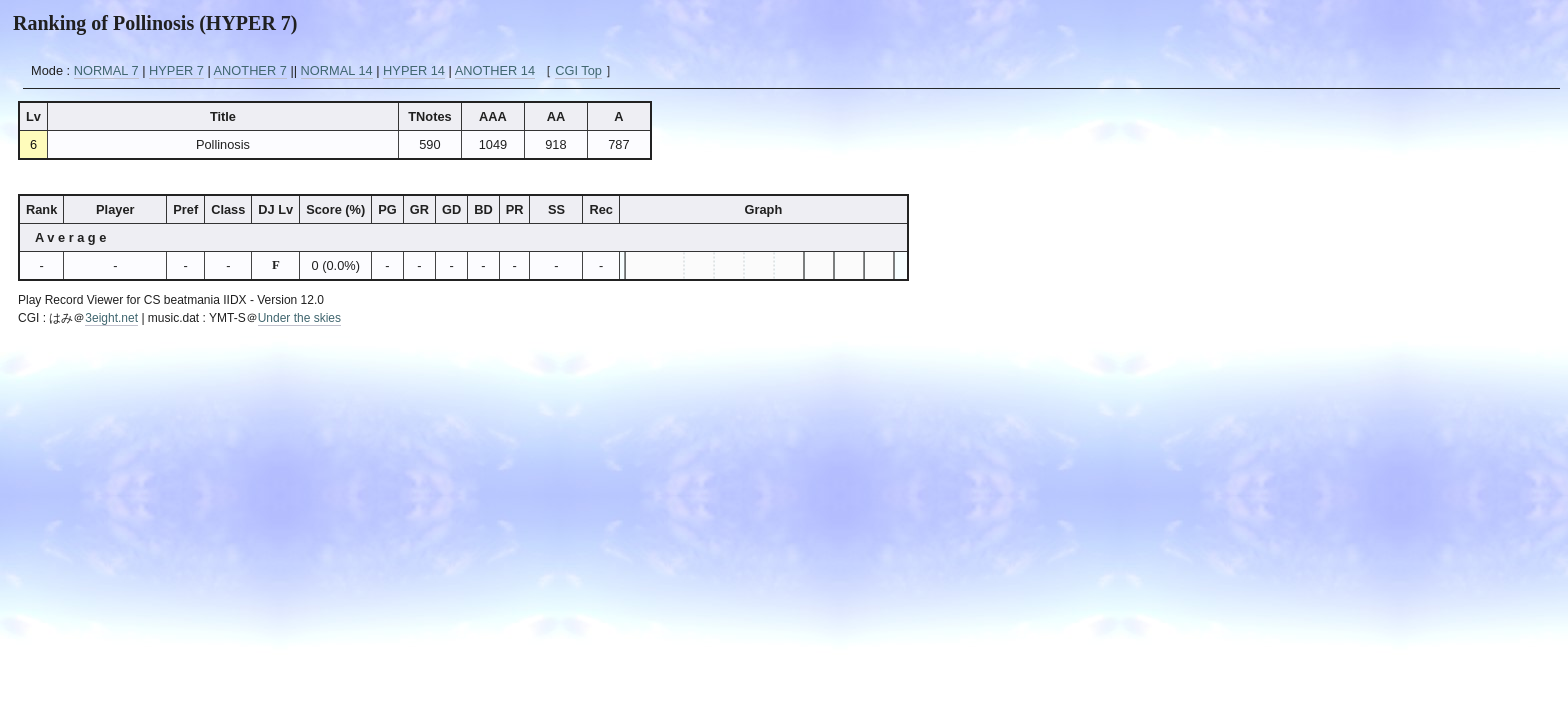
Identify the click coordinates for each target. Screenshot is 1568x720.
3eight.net (111, 318)
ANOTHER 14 (495, 70)
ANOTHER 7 (250, 70)
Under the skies (299, 318)
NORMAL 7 (106, 70)
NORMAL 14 (337, 70)
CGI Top (578, 70)
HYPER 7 (176, 70)
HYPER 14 (414, 70)
